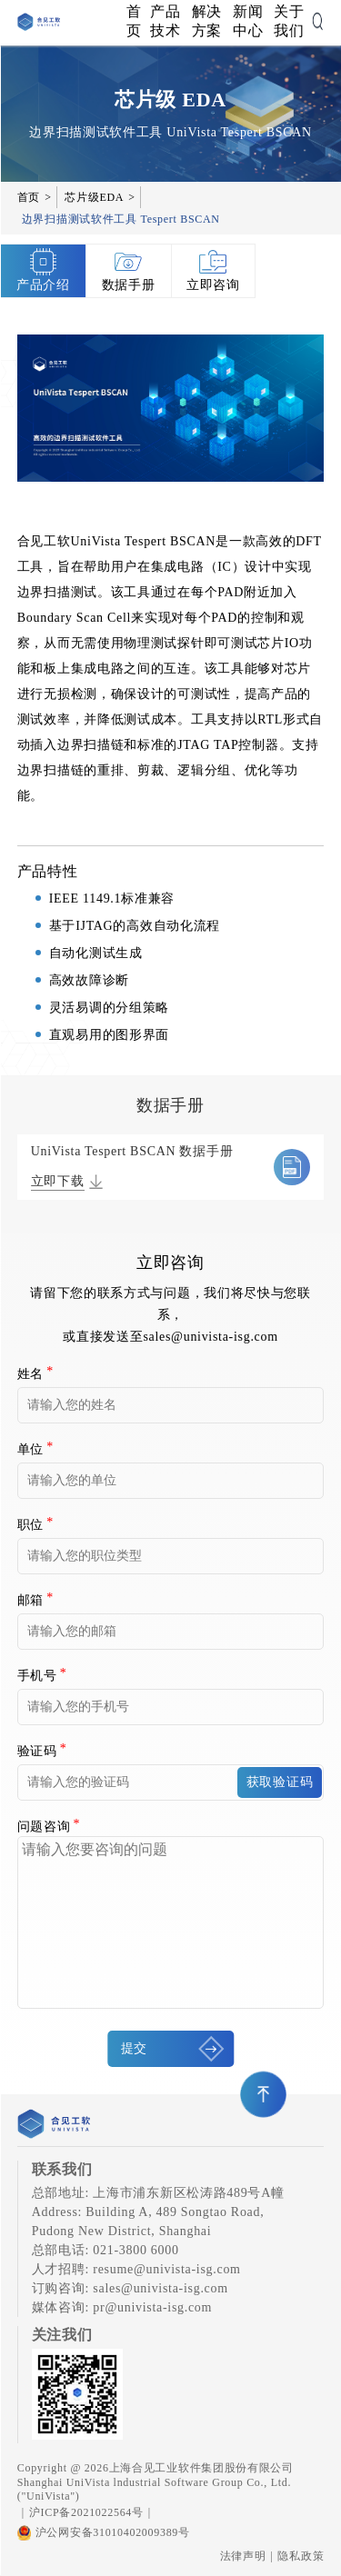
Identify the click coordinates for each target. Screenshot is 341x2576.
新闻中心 (248, 21)
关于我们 (289, 21)
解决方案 (207, 21)
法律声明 (243, 2556)
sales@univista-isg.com (210, 1336)
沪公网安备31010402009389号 (103, 2533)
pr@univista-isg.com (152, 2307)
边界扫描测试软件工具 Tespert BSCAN (121, 219)
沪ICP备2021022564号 (86, 2512)
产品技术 (165, 21)
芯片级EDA (94, 197)
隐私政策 (300, 2556)
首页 (134, 21)
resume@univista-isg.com (166, 2269)
